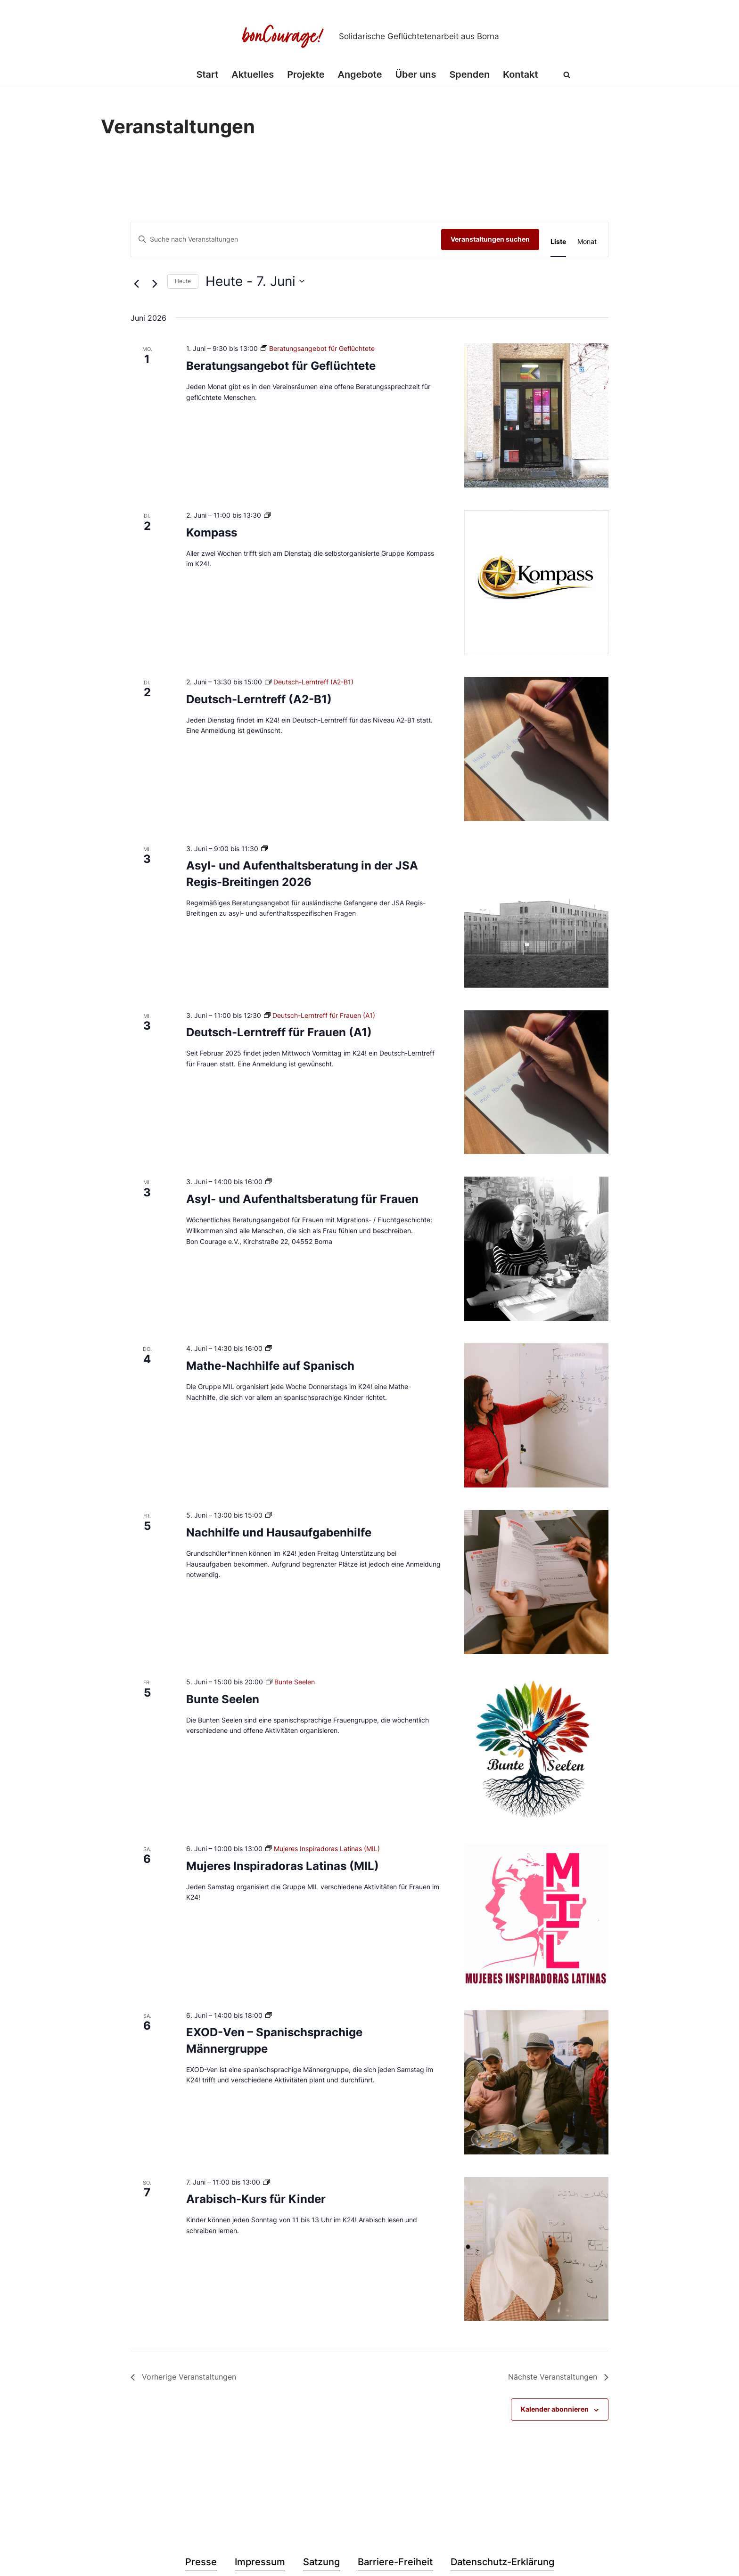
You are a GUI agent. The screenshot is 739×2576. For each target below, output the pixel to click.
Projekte (305, 75)
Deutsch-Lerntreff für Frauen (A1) (279, 1032)
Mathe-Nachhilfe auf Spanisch (270, 1366)
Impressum (260, 2562)
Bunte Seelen (222, 1699)
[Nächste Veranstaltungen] (154, 284)
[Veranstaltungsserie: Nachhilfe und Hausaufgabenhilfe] (268, 1515)
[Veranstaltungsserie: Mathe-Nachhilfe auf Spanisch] (268, 1348)
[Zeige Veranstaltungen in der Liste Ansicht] (558, 242)
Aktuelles (252, 75)
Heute (183, 280)
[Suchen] (567, 74)
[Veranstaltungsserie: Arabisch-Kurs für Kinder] (266, 2182)
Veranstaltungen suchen (490, 239)
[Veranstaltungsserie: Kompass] (267, 515)
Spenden (470, 75)
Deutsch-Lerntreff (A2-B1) (259, 699)
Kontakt (521, 75)
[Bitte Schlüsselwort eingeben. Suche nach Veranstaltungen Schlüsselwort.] (286, 239)
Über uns (415, 75)
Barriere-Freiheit (395, 2562)
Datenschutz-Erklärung (502, 2562)
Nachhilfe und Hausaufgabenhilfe (278, 1532)
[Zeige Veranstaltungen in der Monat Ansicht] (587, 242)
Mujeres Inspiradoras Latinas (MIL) (282, 1866)
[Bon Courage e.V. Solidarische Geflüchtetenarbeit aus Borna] (369, 36)
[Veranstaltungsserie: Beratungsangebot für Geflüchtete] (318, 348)
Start (207, 75)
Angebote (359, 75)
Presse (201, 2562)
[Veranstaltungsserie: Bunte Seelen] (290, 1682)
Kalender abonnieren (555, 2409)
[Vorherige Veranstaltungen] (136, 284)
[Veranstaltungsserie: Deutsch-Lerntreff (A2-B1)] (309, 682)
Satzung (321, 2562)
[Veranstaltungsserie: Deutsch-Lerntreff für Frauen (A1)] (319, 1015)
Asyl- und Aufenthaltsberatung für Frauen (302, 1199)
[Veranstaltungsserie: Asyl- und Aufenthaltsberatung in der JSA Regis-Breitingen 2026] (264, 849)
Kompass (211, 532)
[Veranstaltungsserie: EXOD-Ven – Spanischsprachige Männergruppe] (268, 2015)
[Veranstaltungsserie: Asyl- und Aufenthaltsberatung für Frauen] (268, 1182)
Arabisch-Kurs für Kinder (256, 2199)
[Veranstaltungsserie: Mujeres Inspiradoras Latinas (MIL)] (322, 1849)
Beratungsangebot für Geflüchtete (281, 366)
